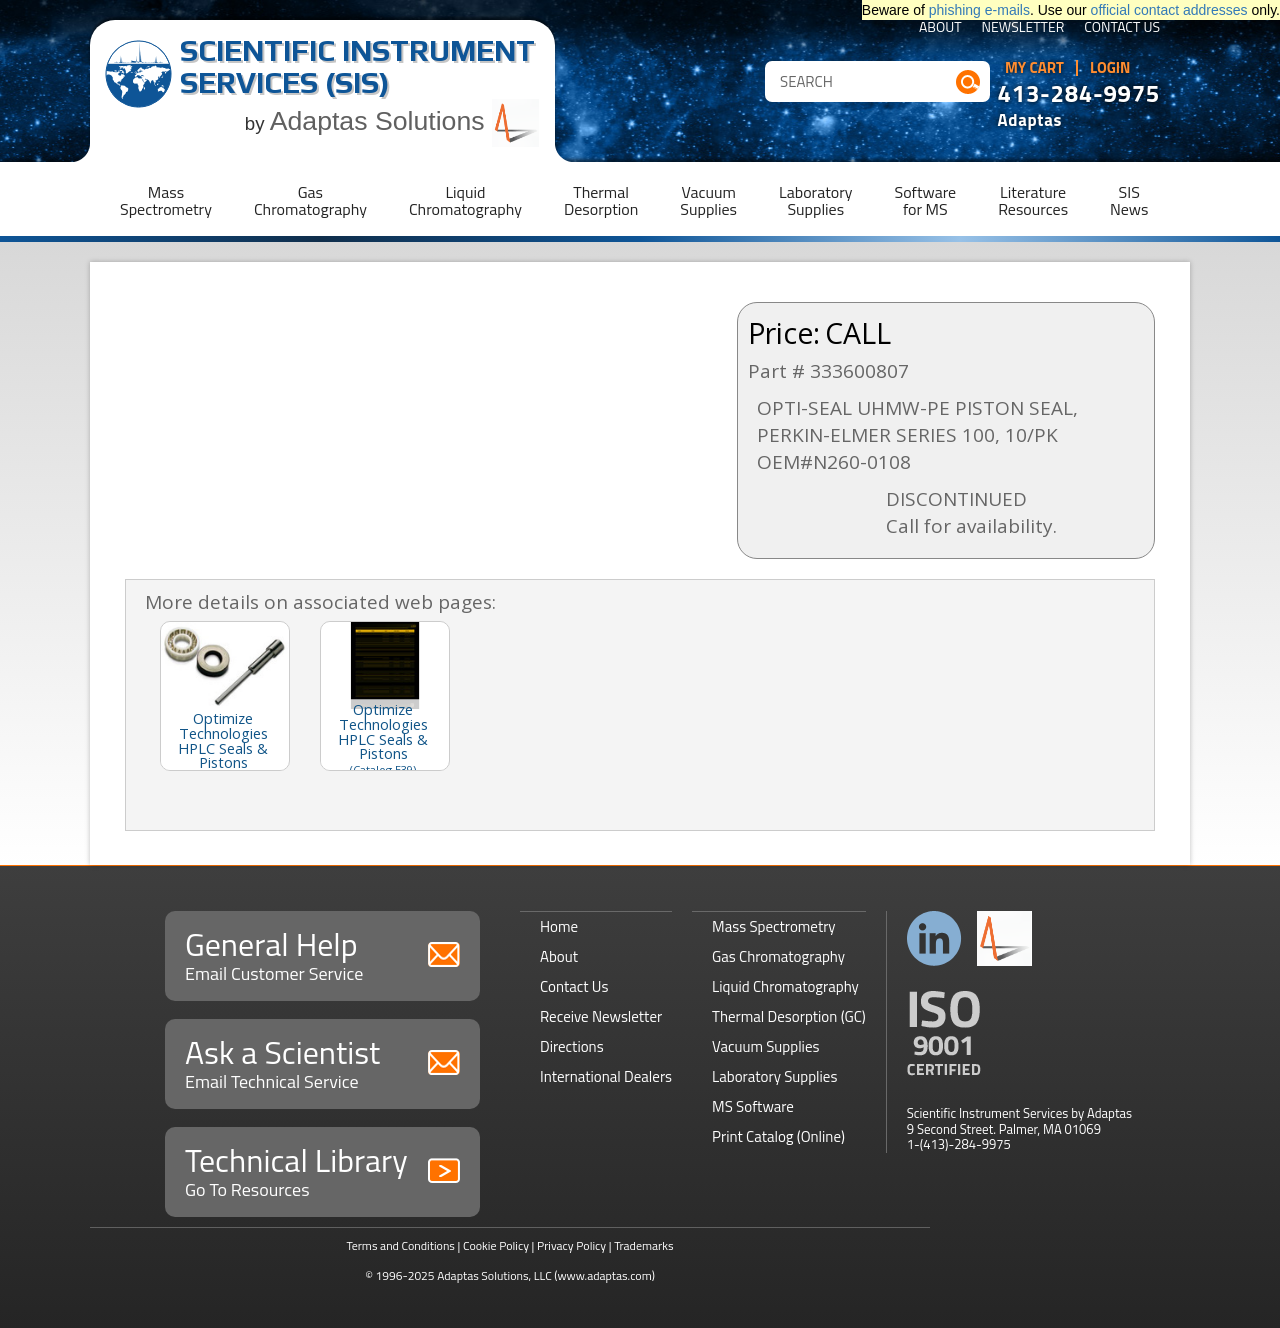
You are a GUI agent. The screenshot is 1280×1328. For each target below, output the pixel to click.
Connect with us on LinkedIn (934, 938)
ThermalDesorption (601, 200)
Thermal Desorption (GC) (789, 1016)
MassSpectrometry (166, 200)
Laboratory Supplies (774, 1076)
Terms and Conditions (400, 1245)
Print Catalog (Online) (778, 1136)
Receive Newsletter (601, 1016)
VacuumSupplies (708, 200)
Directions (572, 1046)
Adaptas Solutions (405, 121)
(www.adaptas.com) (604, 1275)
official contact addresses (1169, 10)
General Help (322, 953)
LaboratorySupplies (815, 200)
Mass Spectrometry (774, 926)
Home (559, 926)
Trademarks (643, 1245)
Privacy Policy (571, 1245)
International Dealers (606, 1076)
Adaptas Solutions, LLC (494, 1275)
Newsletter (1023, 28)
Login (1110, 68)
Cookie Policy (496, 1245)
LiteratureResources (1033, 200)
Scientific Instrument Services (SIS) (357, 66)
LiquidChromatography (465, 200)
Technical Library (322, 1169)
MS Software (753, 1106)
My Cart (1034, 68)
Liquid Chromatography (785, 986)
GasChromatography (310, 200)
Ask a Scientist (322, 1061)
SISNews (1129, 200)
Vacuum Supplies (765, 1046)
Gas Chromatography (778, 956)
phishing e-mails (979, 10)
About (940, 28)
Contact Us (1122, 28)
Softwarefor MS (926, 200)
